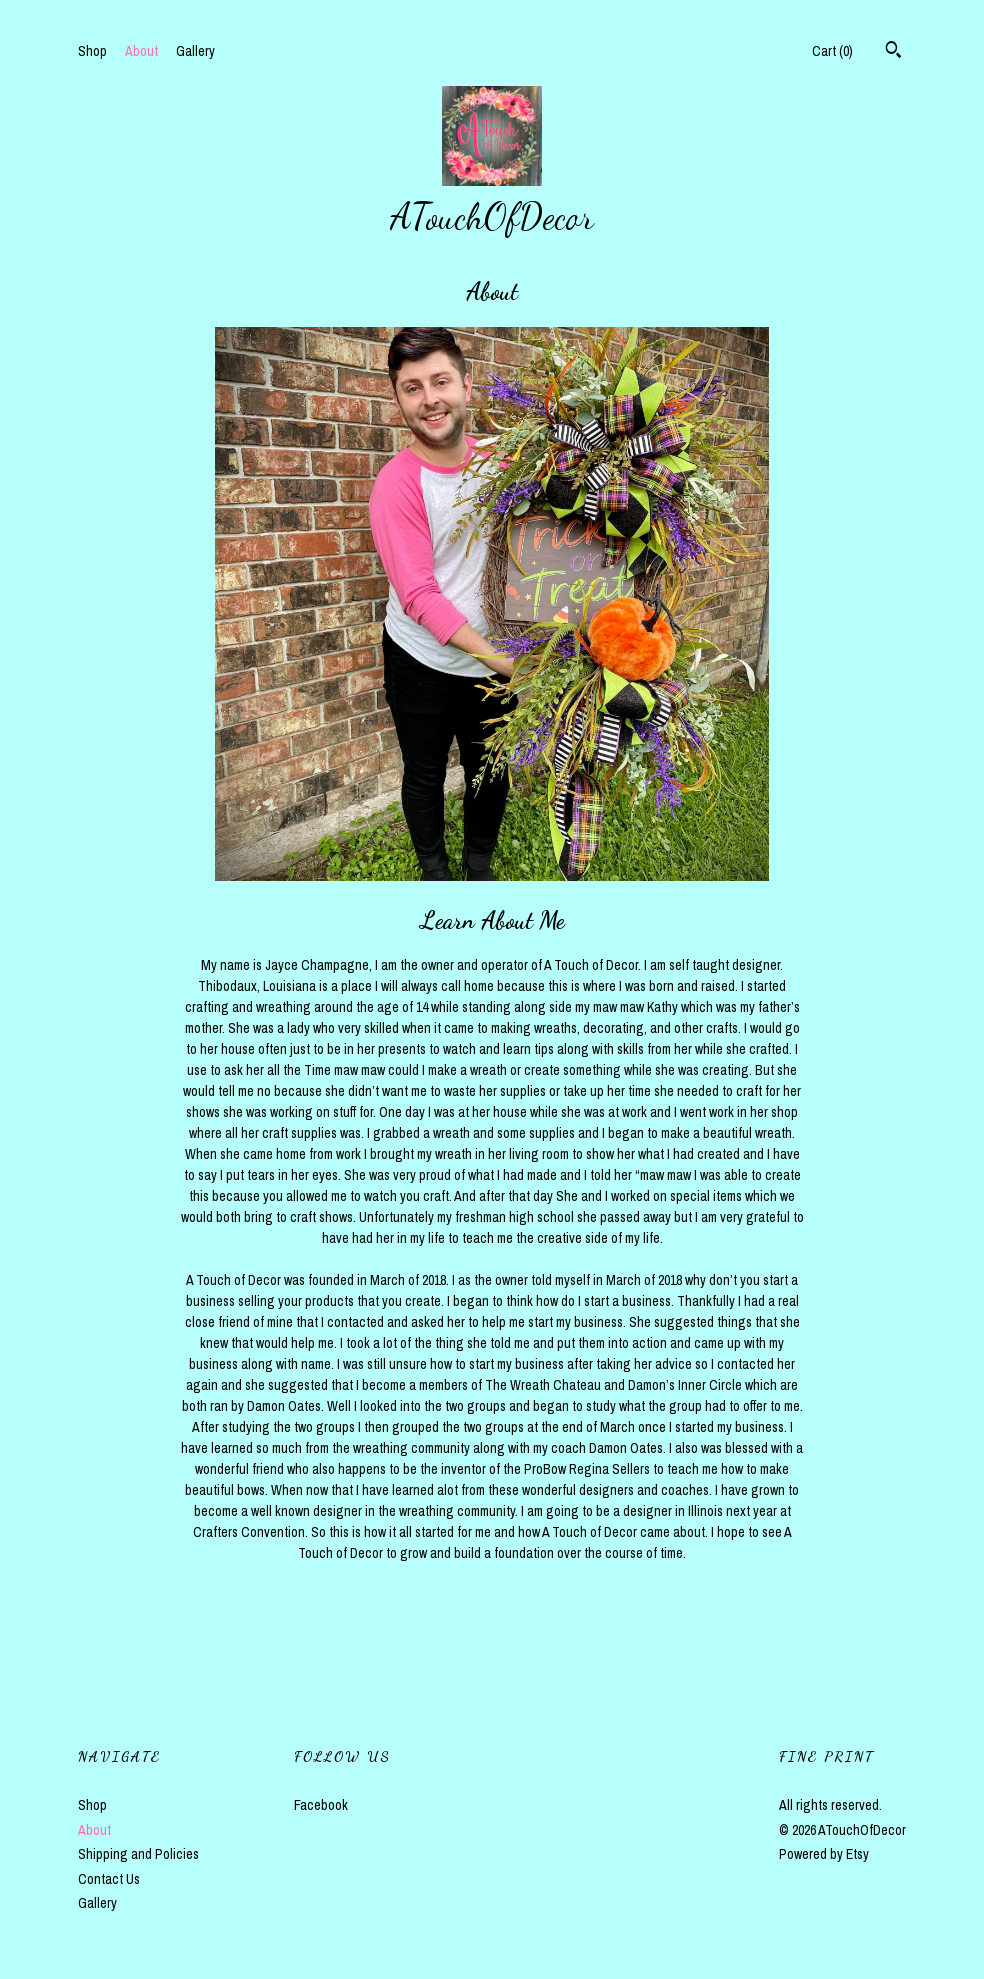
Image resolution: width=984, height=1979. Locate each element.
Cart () (832, 51)
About (141, 51)
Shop (92, 51)
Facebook (321, 1805)
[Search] (893, 52)
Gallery (195, 51)
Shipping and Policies (138, 1854)
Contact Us (109, 1879)
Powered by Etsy (824, 1854)
